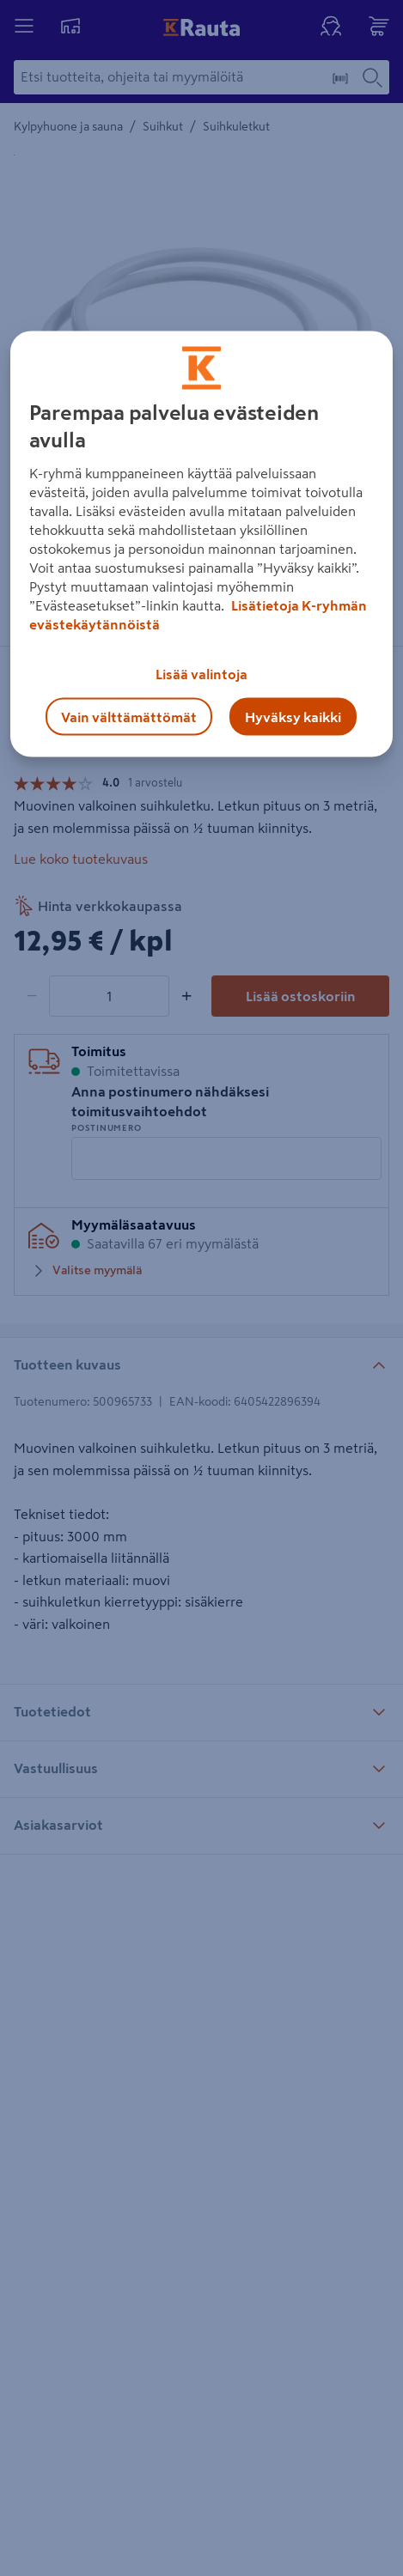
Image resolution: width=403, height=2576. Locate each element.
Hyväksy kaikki (293, 716)
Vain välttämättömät (129, 716)
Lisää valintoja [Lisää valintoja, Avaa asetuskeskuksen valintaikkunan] (201, 673)
